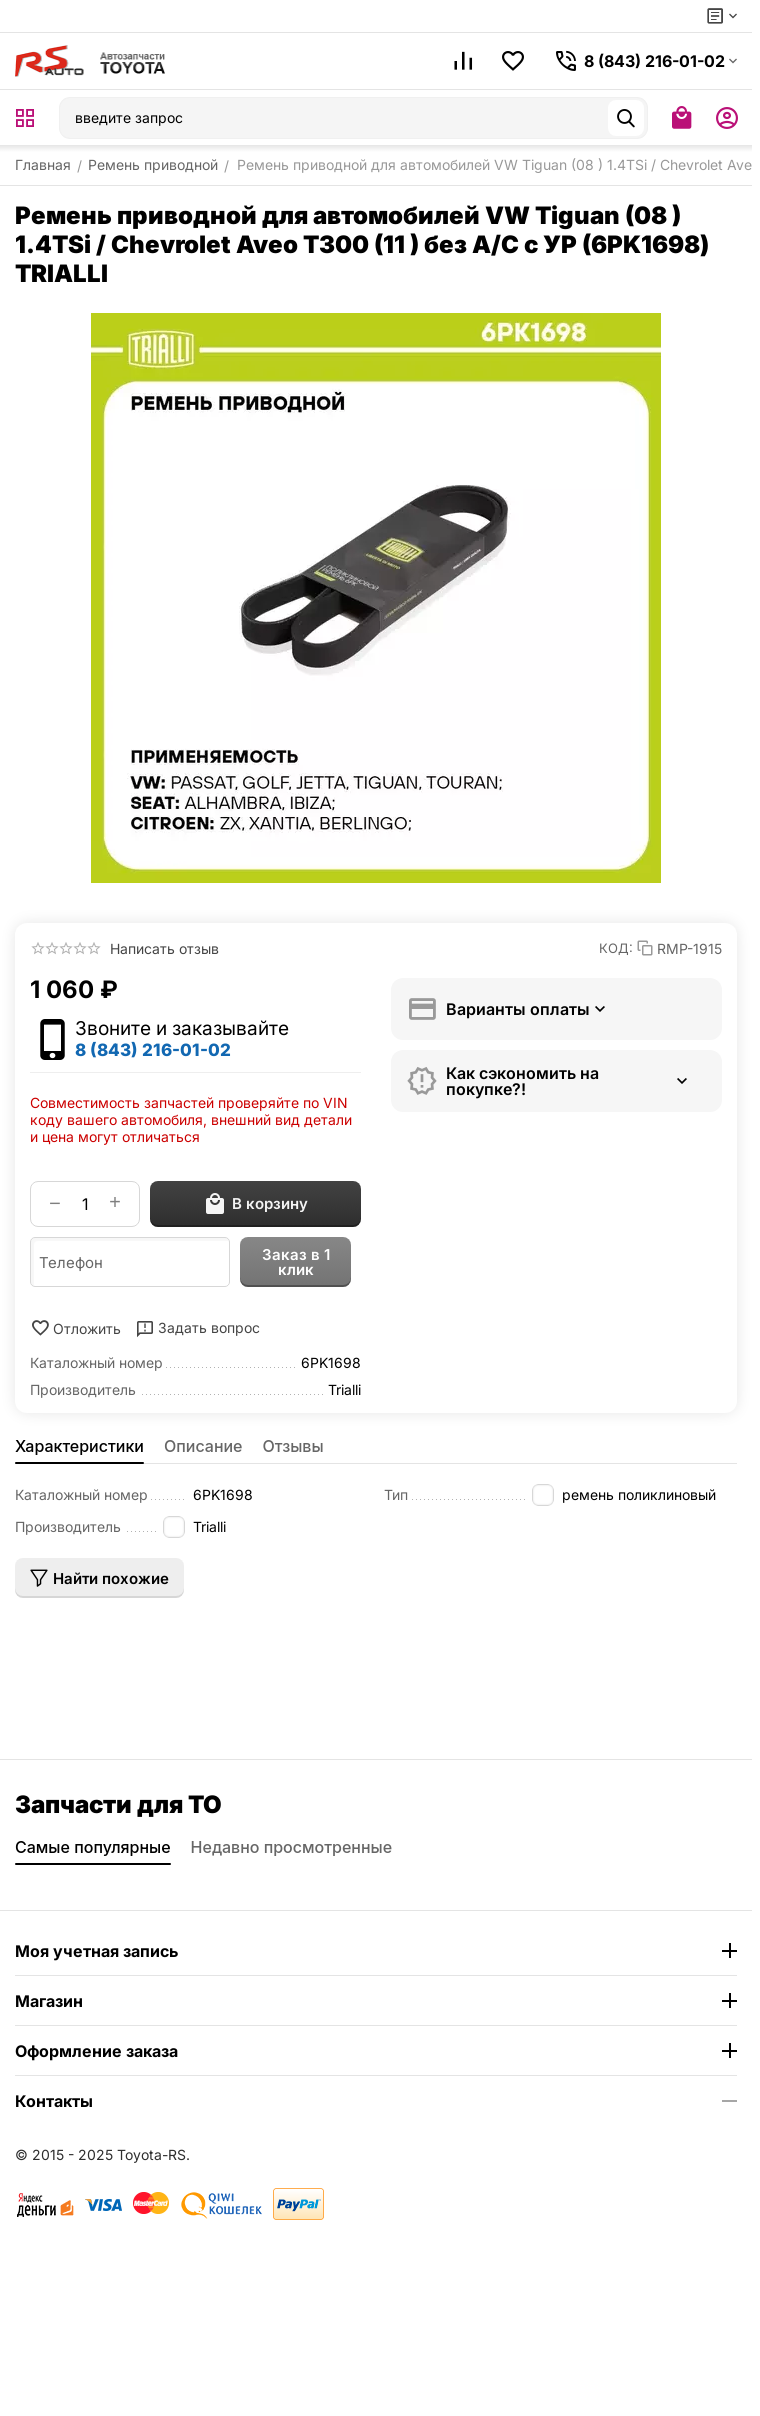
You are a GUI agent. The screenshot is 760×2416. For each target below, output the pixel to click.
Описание (203, 1446)
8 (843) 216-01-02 (153, 1050)
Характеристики (79, 1446)
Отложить (75, 1328)
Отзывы (293, 1446)
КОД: (616, 948)
